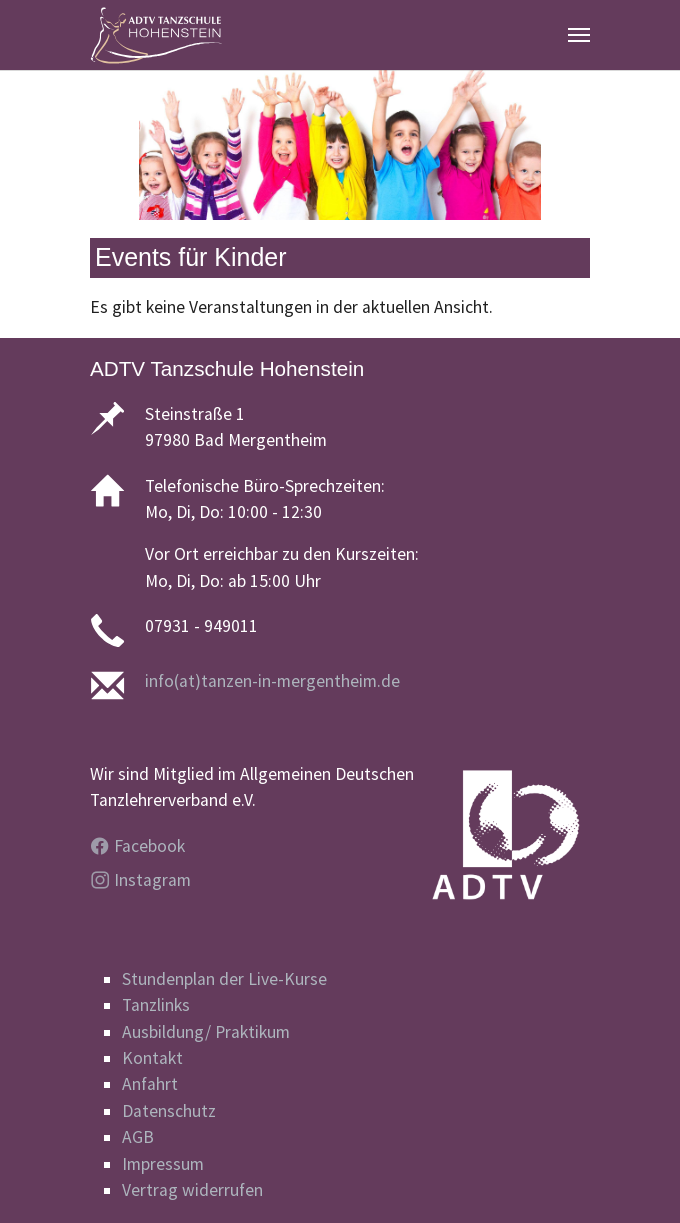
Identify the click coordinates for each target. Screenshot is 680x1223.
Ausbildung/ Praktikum (206, 1032)
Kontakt (152, 1058)
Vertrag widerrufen (192, 1190)
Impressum (163, 1164)
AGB (138, 1137)
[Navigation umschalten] (579, 35)
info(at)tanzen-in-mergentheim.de (272, 681)
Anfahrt (150, 1084)
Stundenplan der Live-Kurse (224, 979)
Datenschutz (169, 1111)
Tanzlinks (156, 1005)
